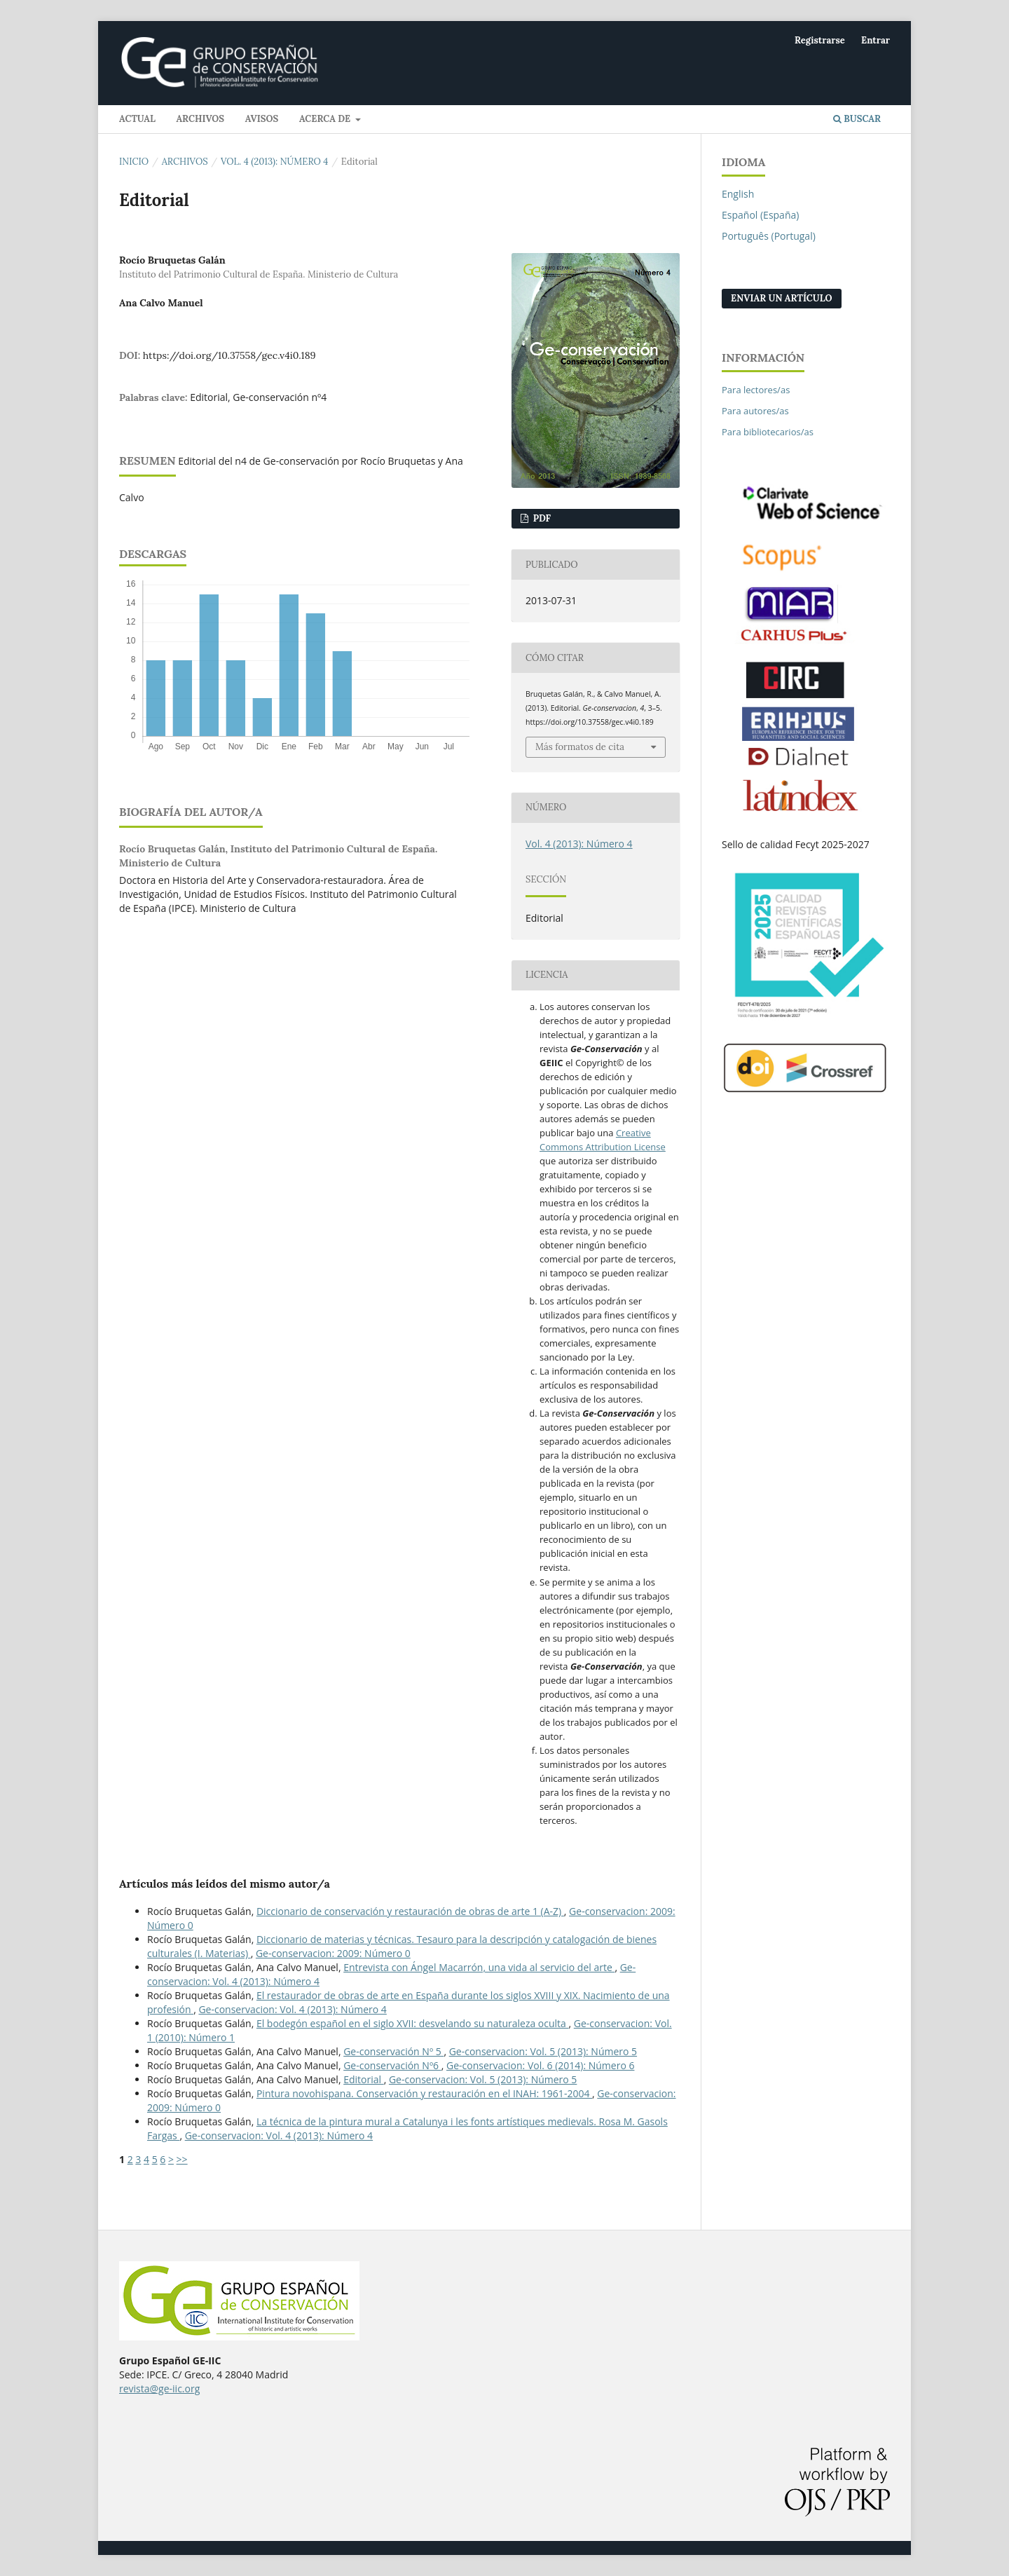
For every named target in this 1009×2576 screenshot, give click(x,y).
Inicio (134, 162)
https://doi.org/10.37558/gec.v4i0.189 (229, 355)
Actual (137, 119)
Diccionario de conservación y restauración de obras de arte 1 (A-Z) (410, 1911)
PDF (540, 518)
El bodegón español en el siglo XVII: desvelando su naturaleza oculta (412, 2023)
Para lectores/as (756, 389)
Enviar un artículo (781, 298)
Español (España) (760, 215)
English (738, 193)
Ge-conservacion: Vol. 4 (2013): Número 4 (292, 2009)
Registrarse (820, 40)
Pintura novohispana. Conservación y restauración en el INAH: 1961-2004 (424, 2093)
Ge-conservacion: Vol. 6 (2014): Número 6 (540, 2065)
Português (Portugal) (769, 236)
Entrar (875, 40)
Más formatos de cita (579, 747)
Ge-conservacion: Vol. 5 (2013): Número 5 (543, 2051)
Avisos (262, 119)
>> (182, 2159)
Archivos (200, 119)
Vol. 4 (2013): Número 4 (274, 162)
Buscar (857, 119)
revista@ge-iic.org (159, 2388)
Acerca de (326, 119)
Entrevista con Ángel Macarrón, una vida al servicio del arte (479, 1967)
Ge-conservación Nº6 (392, 2065)
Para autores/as (755, 410)
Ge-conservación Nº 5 (393, 2051)
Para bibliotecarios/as (768, 431)
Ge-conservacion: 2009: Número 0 (333, 1953)
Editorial (363, 2079)
